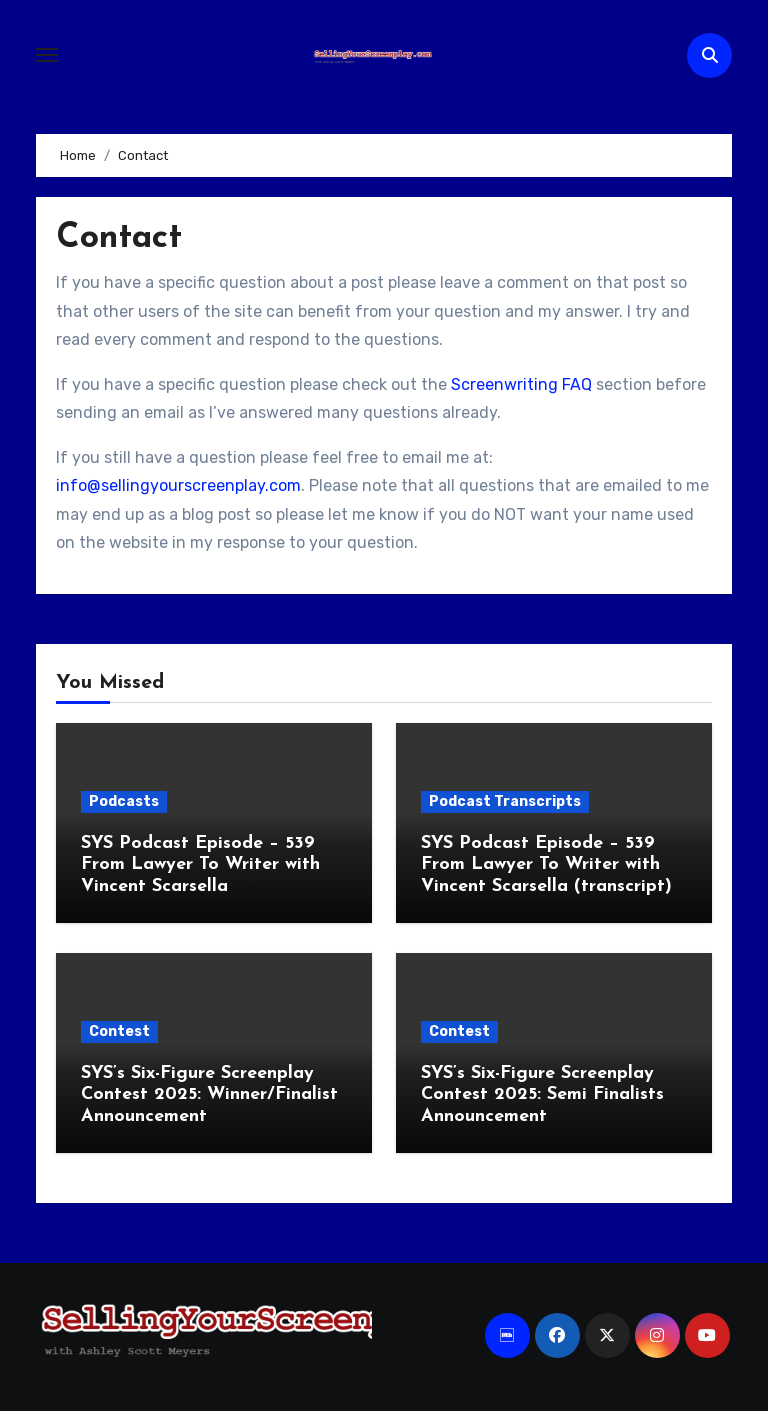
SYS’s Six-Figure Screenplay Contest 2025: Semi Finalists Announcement (542, 1095)
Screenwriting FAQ (521, 384)
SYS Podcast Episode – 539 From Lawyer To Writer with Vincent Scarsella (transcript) (546, 865)
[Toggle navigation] (47, 55)
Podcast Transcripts (505, 801)
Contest (119, 1031)
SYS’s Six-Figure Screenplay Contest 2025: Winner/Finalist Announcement (209, 1095)
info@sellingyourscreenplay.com (178, 485)
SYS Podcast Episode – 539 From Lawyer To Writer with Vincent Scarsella (200, 865)
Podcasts (124, 801)
